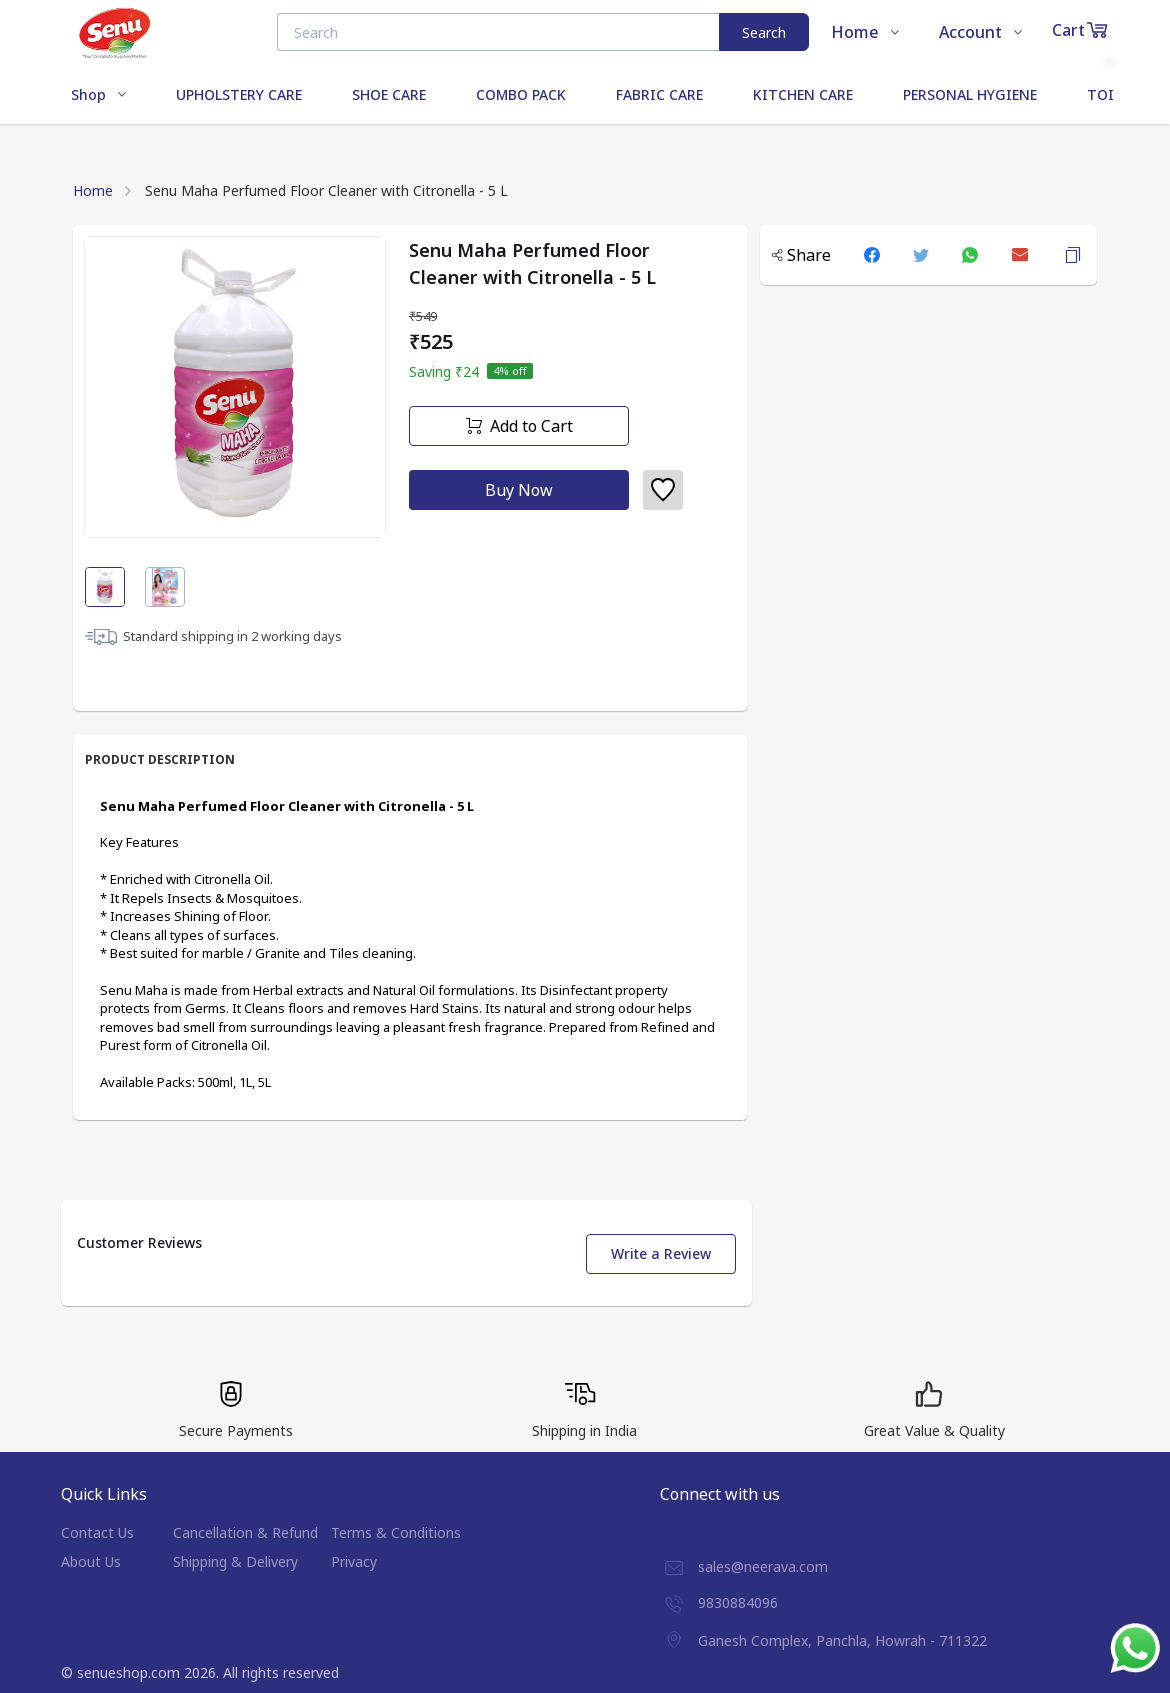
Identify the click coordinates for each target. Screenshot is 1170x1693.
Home (93, 190)
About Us (91, 1561)
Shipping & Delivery (235, 1561)
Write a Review (661, 1253)
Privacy (354, 1561)
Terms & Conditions (396, 1532)
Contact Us (97, 1532)
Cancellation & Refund (245, 1532)
